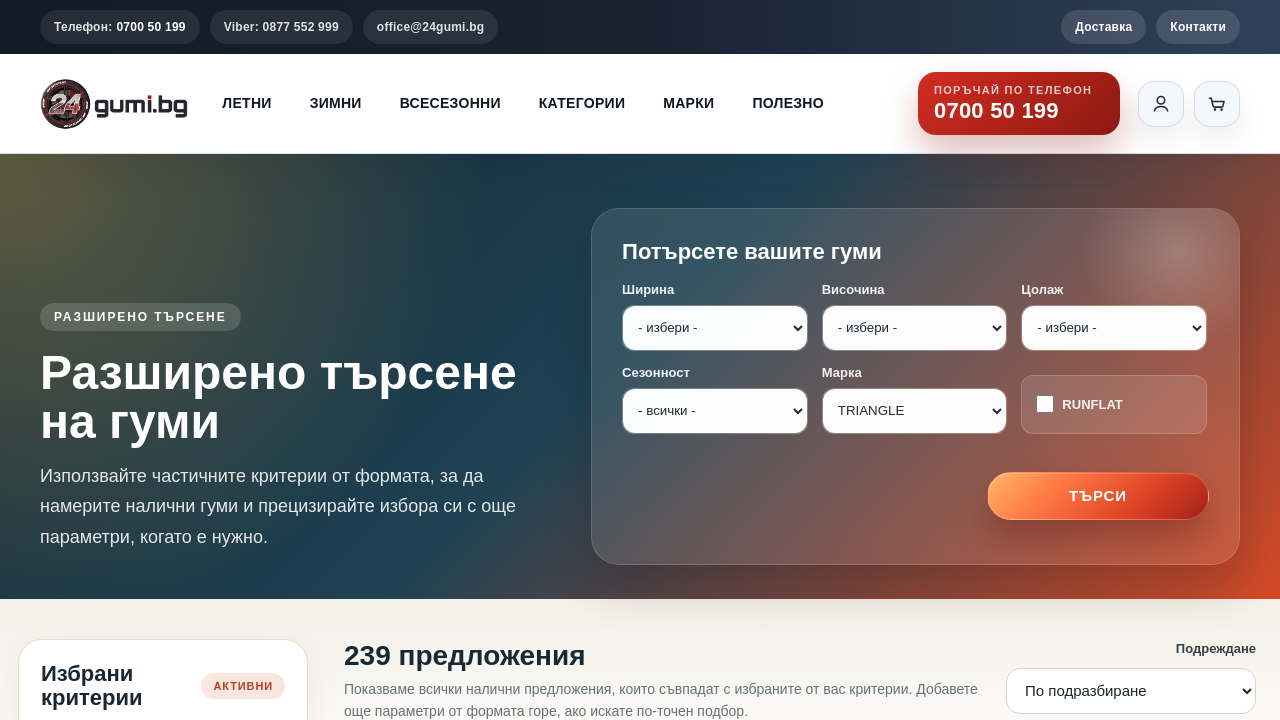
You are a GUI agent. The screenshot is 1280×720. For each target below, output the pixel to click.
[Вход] (1161, 104)
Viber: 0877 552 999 (281, 27)
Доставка (1103, 27)
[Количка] (1217, 104)
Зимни (336, 103)
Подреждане (1216, 648)
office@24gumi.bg (431, 27)
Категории (582, 103)
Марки (688, 103)
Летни (246, 103)
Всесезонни (450, 103)
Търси (1098, 495)
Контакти (1198, 27)
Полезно (788, 103)
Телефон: (120, 27)
